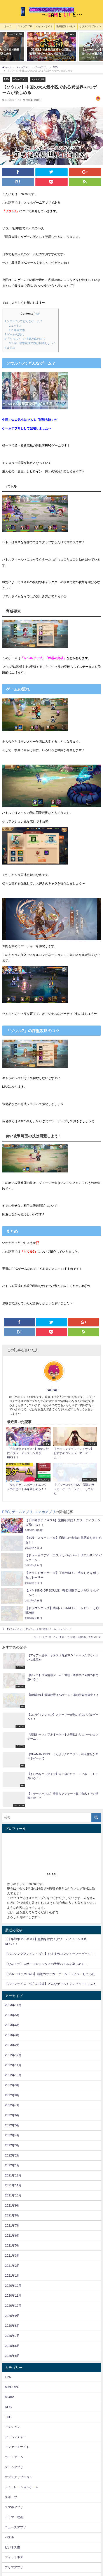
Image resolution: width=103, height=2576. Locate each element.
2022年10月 (13, 2075)
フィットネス (14, 2557)
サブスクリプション (90, 26)
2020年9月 (12, 2315)
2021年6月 (12, 2235)
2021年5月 (12, 2245)
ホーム (8, 26)
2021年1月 (12, 2275)
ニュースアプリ (15, 2527)
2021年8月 (12, 2215)
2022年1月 (12, 2165)
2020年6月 (12, 2345)
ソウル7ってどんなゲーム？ (24, 321)
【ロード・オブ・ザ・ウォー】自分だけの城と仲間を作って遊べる (64, 1637)
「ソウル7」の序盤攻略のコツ (25, 338)
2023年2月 (12, 2044)
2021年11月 (13, 2185)
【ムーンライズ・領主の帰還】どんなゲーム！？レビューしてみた (51, 1983)
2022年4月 (12, 2135)
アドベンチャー (15, 2437)
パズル (9, 2537)
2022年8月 (12, 2095)
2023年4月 (12, 2024)
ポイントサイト (44, 26)
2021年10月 (13, 2195)
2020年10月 (13, 2305)
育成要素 (17, 330)
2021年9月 (12, 2205)
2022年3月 (12, 2145)
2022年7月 (12, 2105)
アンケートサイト (17, 2446)
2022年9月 (12, 2085)
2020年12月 (13, 2285)
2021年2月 (12, 2265)
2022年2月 (12, 2155)
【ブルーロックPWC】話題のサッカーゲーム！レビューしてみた (50, 1973)
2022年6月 (12, 2115)
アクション (12, 2426)
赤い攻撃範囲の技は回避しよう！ (32, 343)
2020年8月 (12, 2325)
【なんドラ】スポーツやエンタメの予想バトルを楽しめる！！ (48, 1963)
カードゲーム (14, 2456)
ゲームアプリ (19, 79)
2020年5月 (12, 2355)
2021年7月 (12, 2225)
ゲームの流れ (14, 334)
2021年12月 (13, 2175)
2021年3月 (12, 2255)
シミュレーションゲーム (21, 2487)
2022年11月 (13, 2065)
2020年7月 (12, 2335)
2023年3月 (12, 2035)
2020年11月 (13, 2295)
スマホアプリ (25, 26)
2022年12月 (13, 2055)
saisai (53, 1389)
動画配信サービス (66, 26)
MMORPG (12, 2386)
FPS (8, 2376)
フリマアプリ (14, 2567)
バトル (15, 325)
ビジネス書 (12, 2547)
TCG (8, 2417)
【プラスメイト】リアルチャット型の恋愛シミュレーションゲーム (39, 1629)
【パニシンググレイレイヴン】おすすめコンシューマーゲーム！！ (51, 1953)
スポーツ (11, 2497)
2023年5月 (12, 2015)
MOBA (9, 2396)
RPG (6, 79)
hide (37, 313)
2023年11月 (13, 2004)
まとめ (10, 347)
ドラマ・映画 (14, 2517)
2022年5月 (12, 2125)
